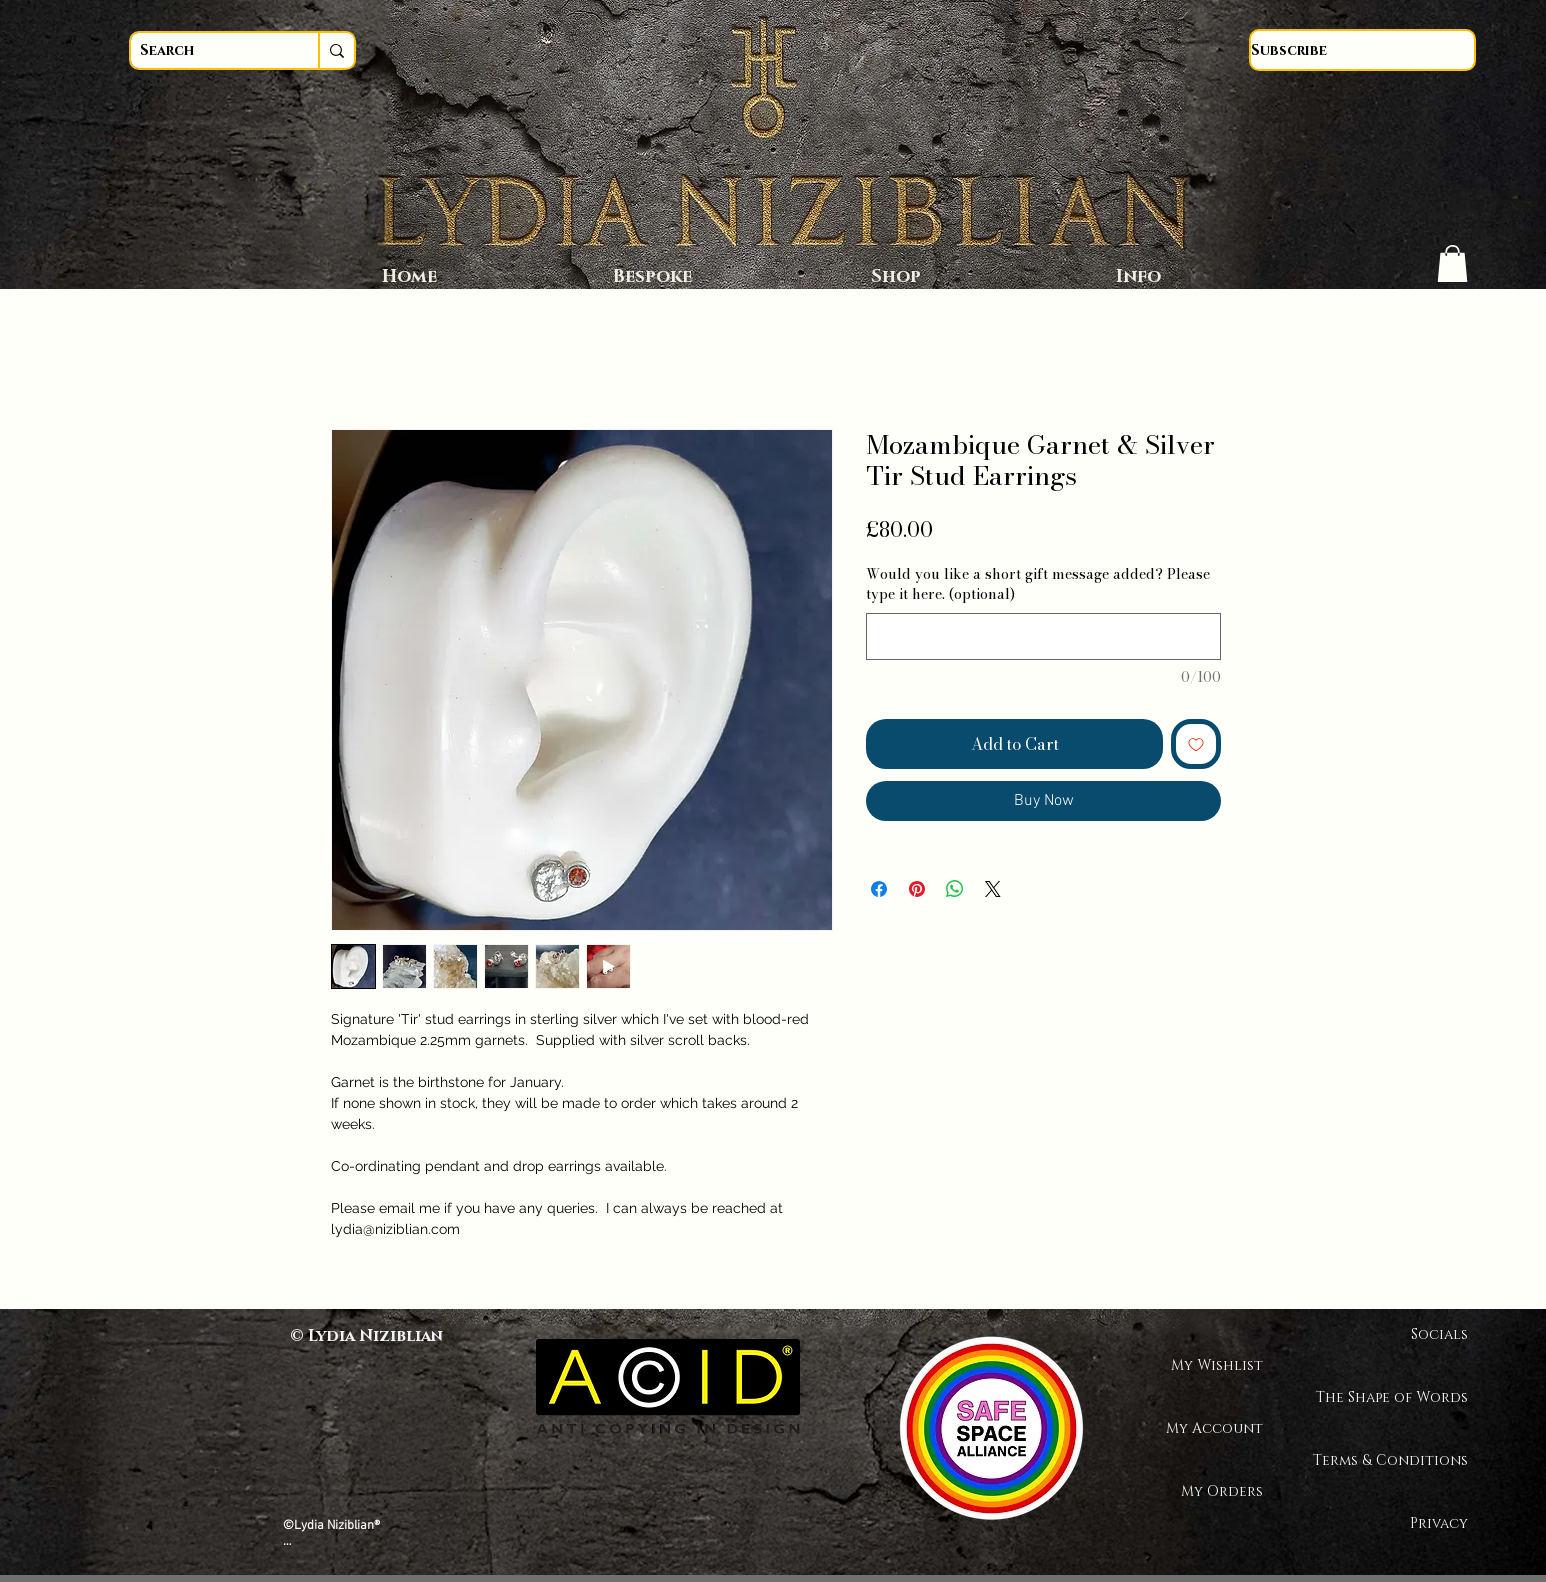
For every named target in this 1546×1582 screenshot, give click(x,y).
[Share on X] (993, 889)
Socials (1439, 1334)
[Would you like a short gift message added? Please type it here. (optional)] (1043, 636)
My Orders (1222, 1491)
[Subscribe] (1362, 50)
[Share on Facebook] (879, 889)
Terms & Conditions (1397, 1460)
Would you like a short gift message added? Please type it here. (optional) (1038, 584)
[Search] (206, 50)
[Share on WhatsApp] (955, 889)
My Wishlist (1217, 1365)
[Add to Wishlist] (1196, 744)
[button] (1452, 263)
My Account (1214, 1428)
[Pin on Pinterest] (917, 889)
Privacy (1439, 1523)
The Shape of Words (1397, 1397)
